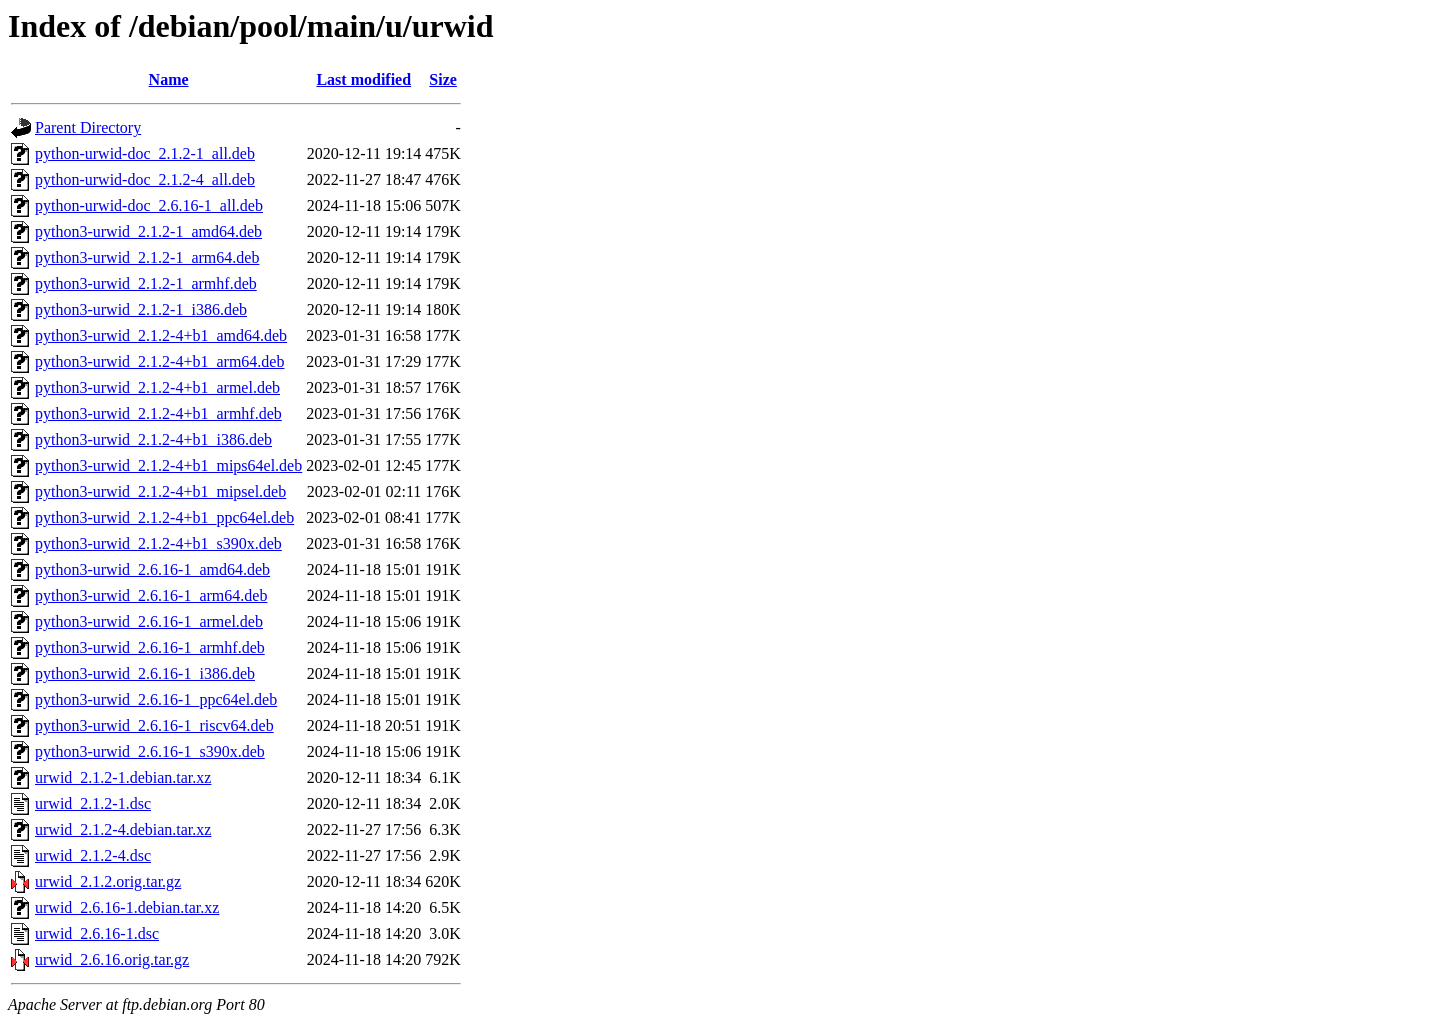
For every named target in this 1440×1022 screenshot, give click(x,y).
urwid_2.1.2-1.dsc (93, 803)
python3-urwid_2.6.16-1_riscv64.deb (154, 725)
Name (169, 79)
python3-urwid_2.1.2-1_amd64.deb (148, 231)
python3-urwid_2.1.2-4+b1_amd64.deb (161, 335)
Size (443, 79)
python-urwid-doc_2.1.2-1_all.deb (145, 153)
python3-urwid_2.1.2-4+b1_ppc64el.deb (164, 517)
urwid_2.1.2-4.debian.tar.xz (123, 829)
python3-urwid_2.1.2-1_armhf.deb (146, 283)
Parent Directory (88, 127)
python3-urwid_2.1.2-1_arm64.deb (147, 257)
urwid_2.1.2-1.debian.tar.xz (123, 777)
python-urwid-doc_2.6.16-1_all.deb (149, 205)
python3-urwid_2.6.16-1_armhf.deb (150, 647)
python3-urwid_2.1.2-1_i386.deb (141, 309)
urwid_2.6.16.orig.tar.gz (112, 959)
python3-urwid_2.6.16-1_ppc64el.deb (156, 699)
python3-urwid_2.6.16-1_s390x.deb (150, 751)
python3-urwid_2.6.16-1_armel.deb (149, 621)
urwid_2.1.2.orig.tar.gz (108, 881)
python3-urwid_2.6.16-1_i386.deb (145, 673)
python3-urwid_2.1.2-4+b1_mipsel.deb (160, 491)
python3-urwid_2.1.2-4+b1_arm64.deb (159, 361)
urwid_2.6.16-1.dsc (97, 933)
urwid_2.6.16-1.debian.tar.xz (127, 907)
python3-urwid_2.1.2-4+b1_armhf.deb (158, 413)
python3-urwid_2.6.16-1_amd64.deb (152, 569)
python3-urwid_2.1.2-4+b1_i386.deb (153, 439)
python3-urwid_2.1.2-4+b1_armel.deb (157, 387)
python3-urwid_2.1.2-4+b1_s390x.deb (158, 543)
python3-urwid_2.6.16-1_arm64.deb (151, 595)
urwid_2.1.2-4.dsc (93, 855)
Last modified (363, 79)
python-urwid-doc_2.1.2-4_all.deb (145, 179)
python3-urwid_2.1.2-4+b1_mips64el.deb (168, 465)
